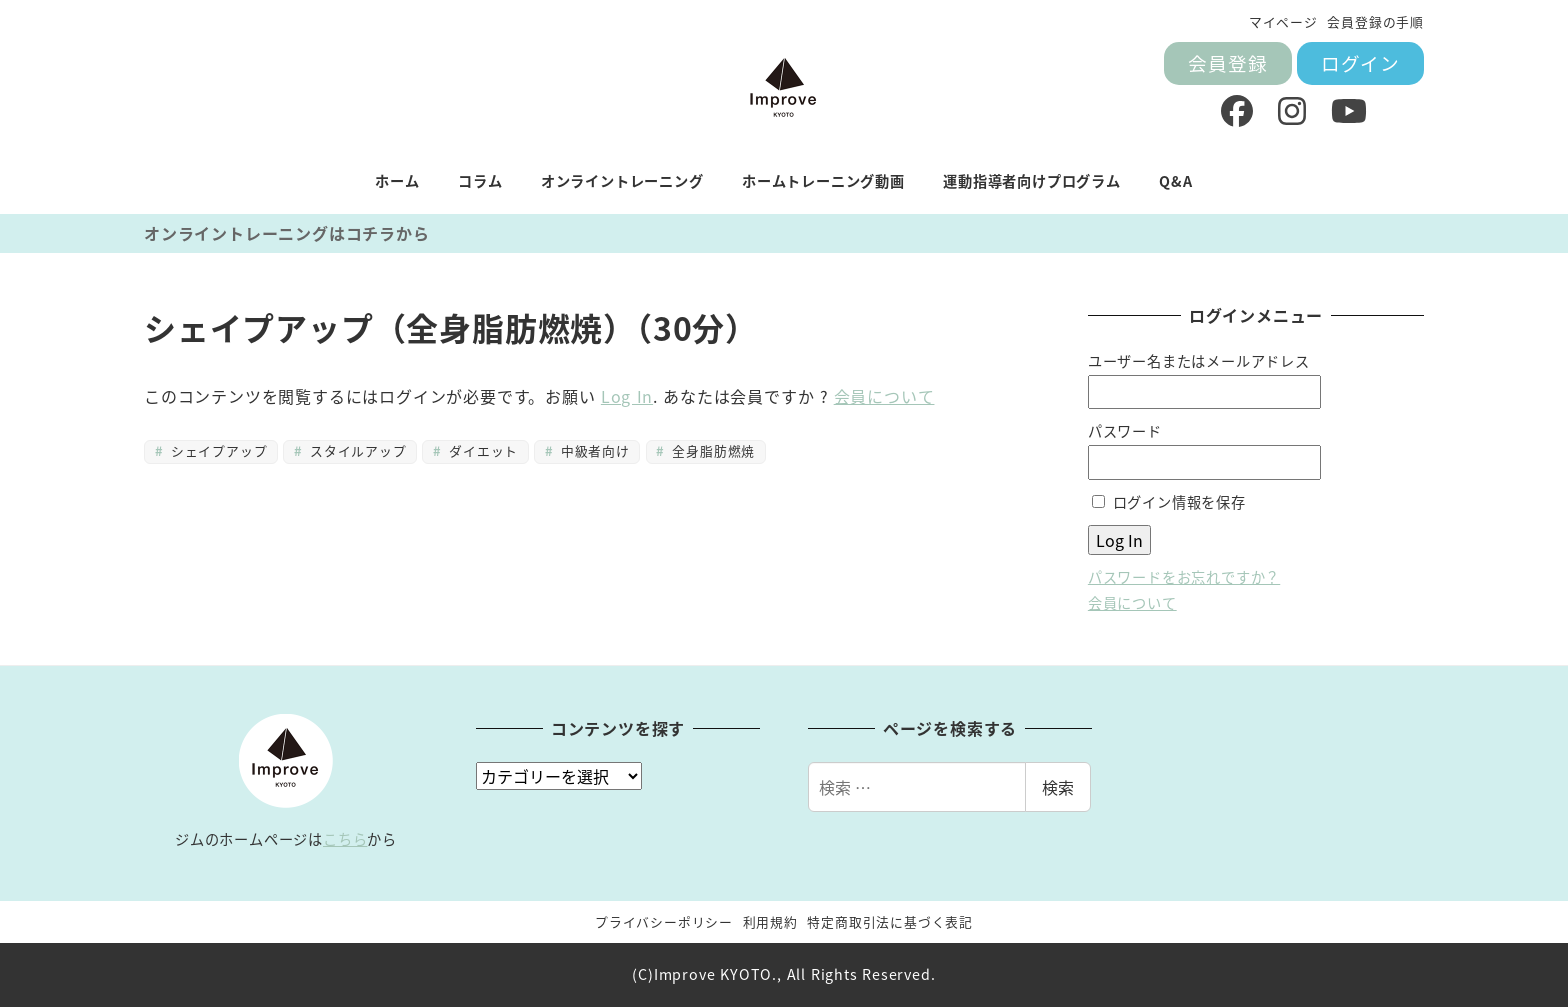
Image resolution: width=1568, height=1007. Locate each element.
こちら (345, 839)
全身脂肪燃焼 (711, 450)
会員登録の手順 (1375, 21)
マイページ (1283, 21)
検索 (1058, 787)
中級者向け (592, 450)
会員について (884, 396)
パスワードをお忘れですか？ (1184, 577)
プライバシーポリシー (664, 921)
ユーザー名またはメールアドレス (1199, 361)
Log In (627, 396)
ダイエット (481, 450)
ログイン (1360, 62)
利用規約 (770, 921)
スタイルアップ (356, 450)
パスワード (1125, 431)
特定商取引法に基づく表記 (890, 921)
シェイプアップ (216, 450)
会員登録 (1227, 62)
